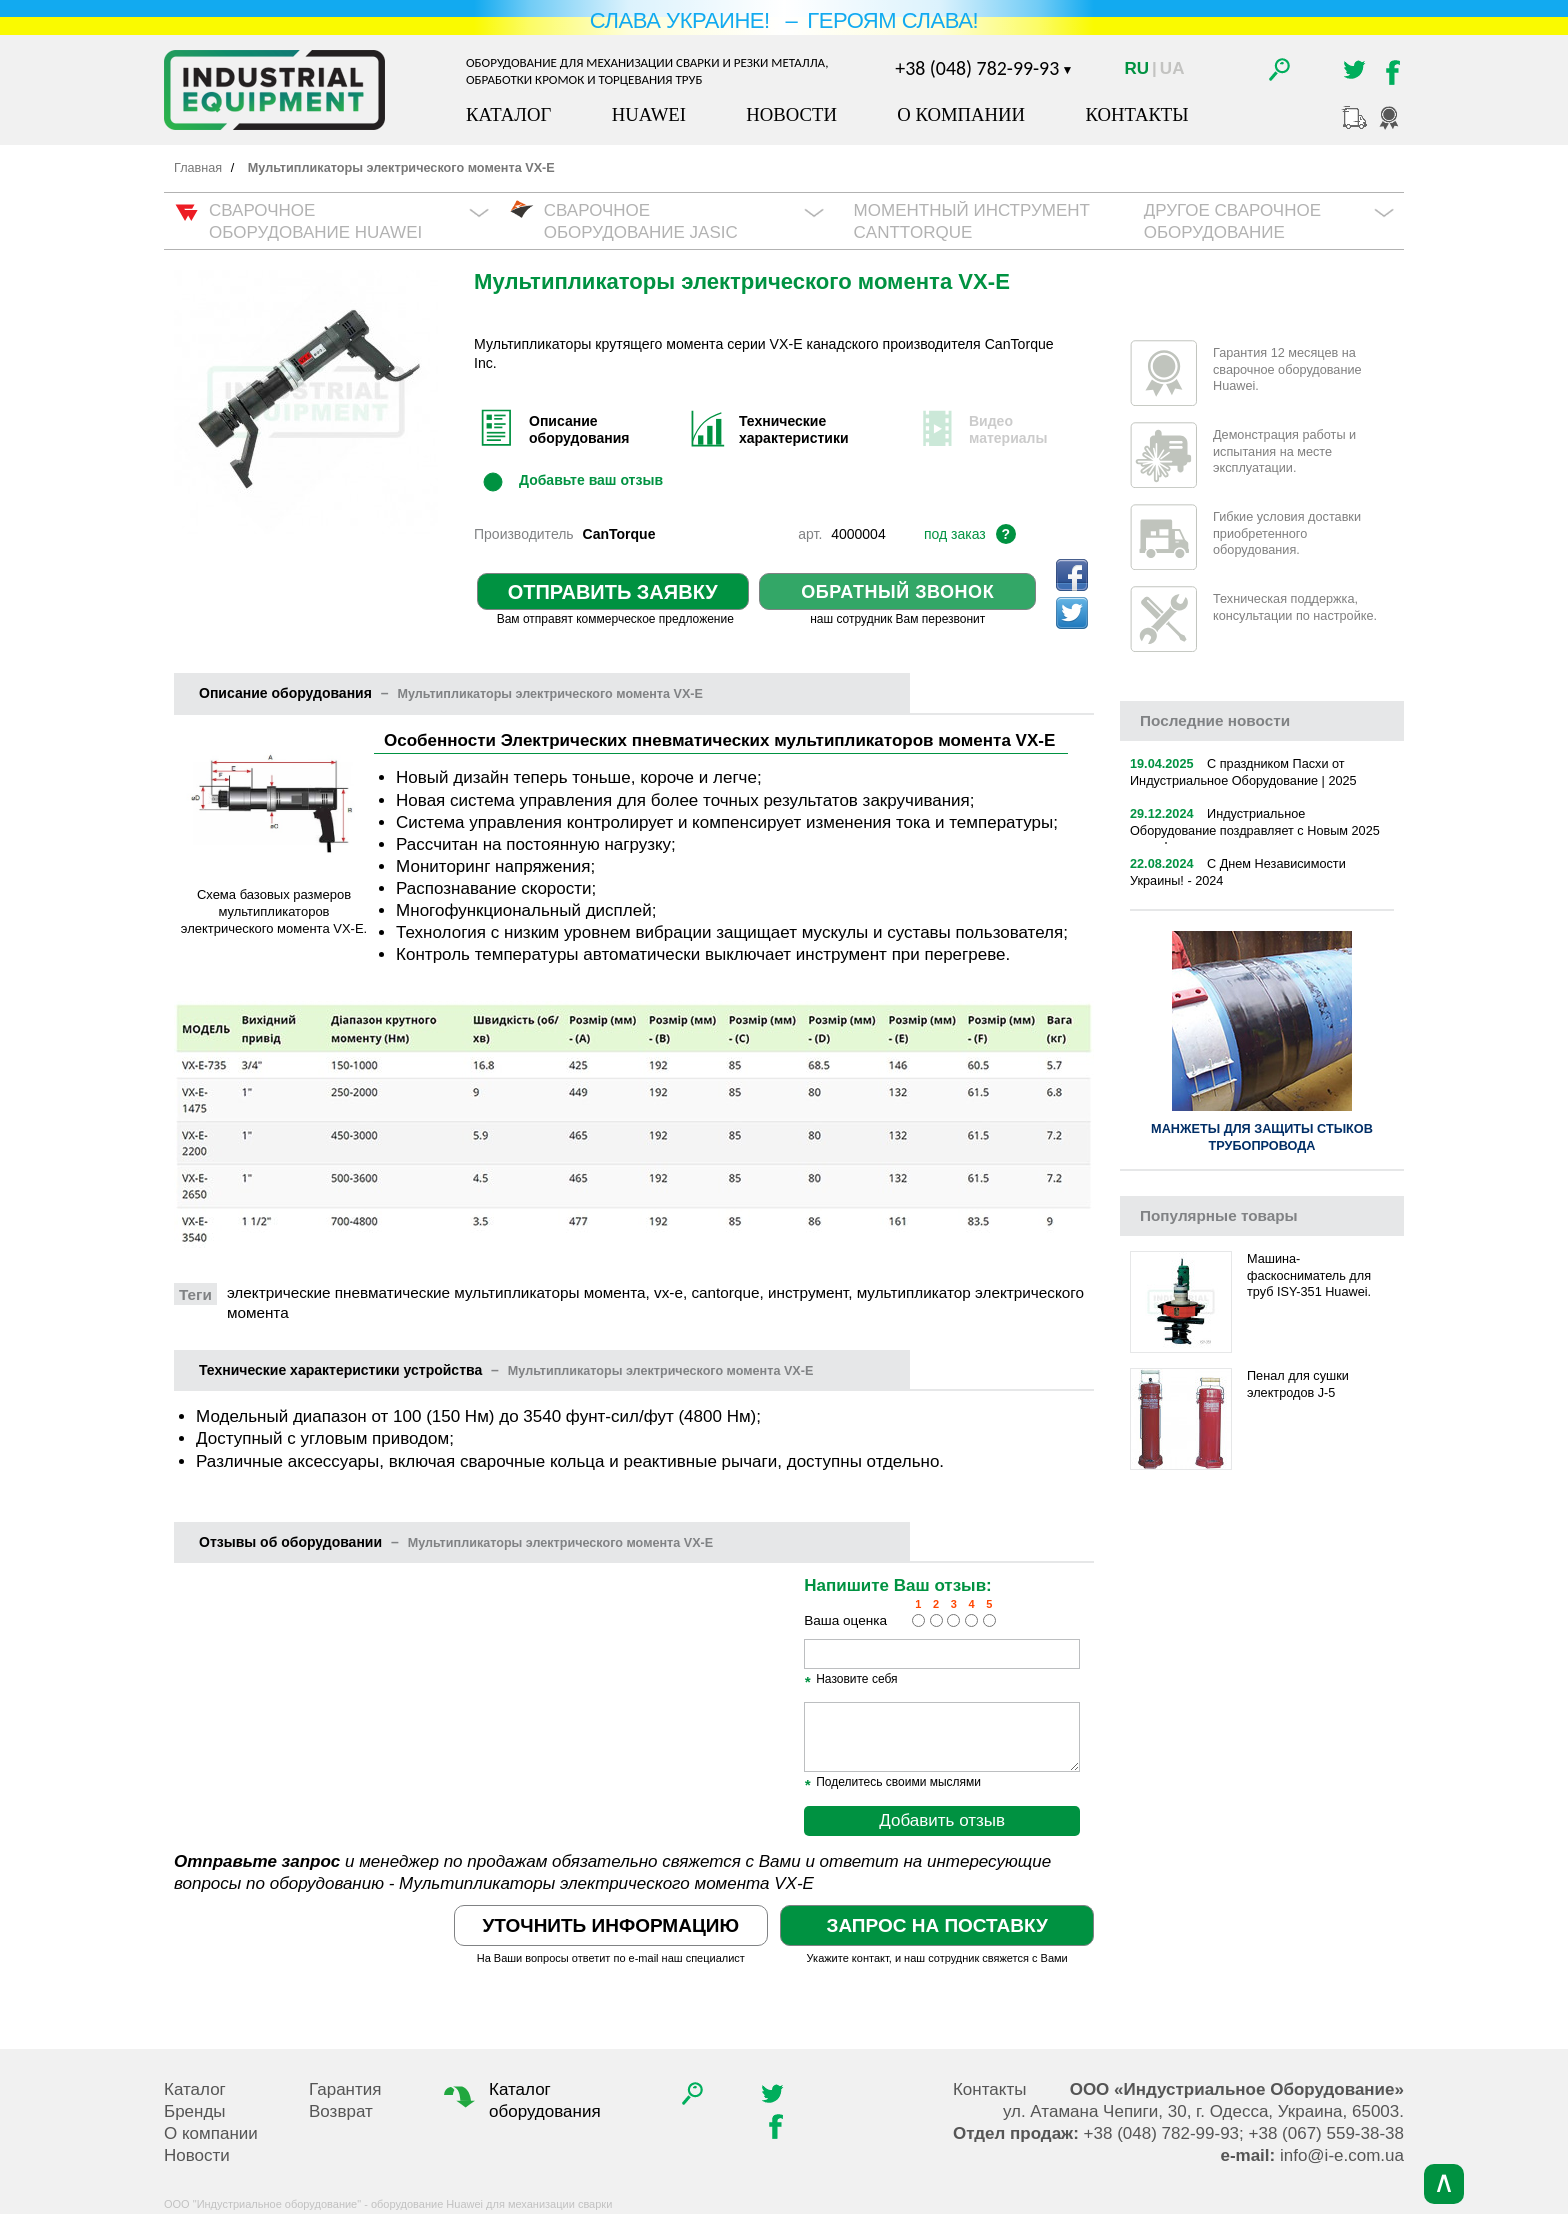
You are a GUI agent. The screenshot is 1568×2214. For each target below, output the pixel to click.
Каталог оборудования (520, 2100)
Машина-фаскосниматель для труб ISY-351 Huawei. (1309, 1275)
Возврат (341, 2111)
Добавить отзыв (942, 1820)
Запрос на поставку (936, 1925)
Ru (1137, 68)
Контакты (1136, 114)
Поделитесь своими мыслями (892, 1783)
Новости (791, 114)
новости (1215, 720)
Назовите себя (850, 1680)
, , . (1203, 2111)
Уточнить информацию (611, 1925)
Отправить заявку (613, 592)
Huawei (649, 114)
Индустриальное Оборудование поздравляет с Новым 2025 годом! (1255, 830)
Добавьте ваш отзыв (591, 480)
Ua (1172, 68)
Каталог (508, 114)
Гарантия (345, 2089)
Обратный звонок (897, 592)
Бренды (195, 2111)
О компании (961, 114)
